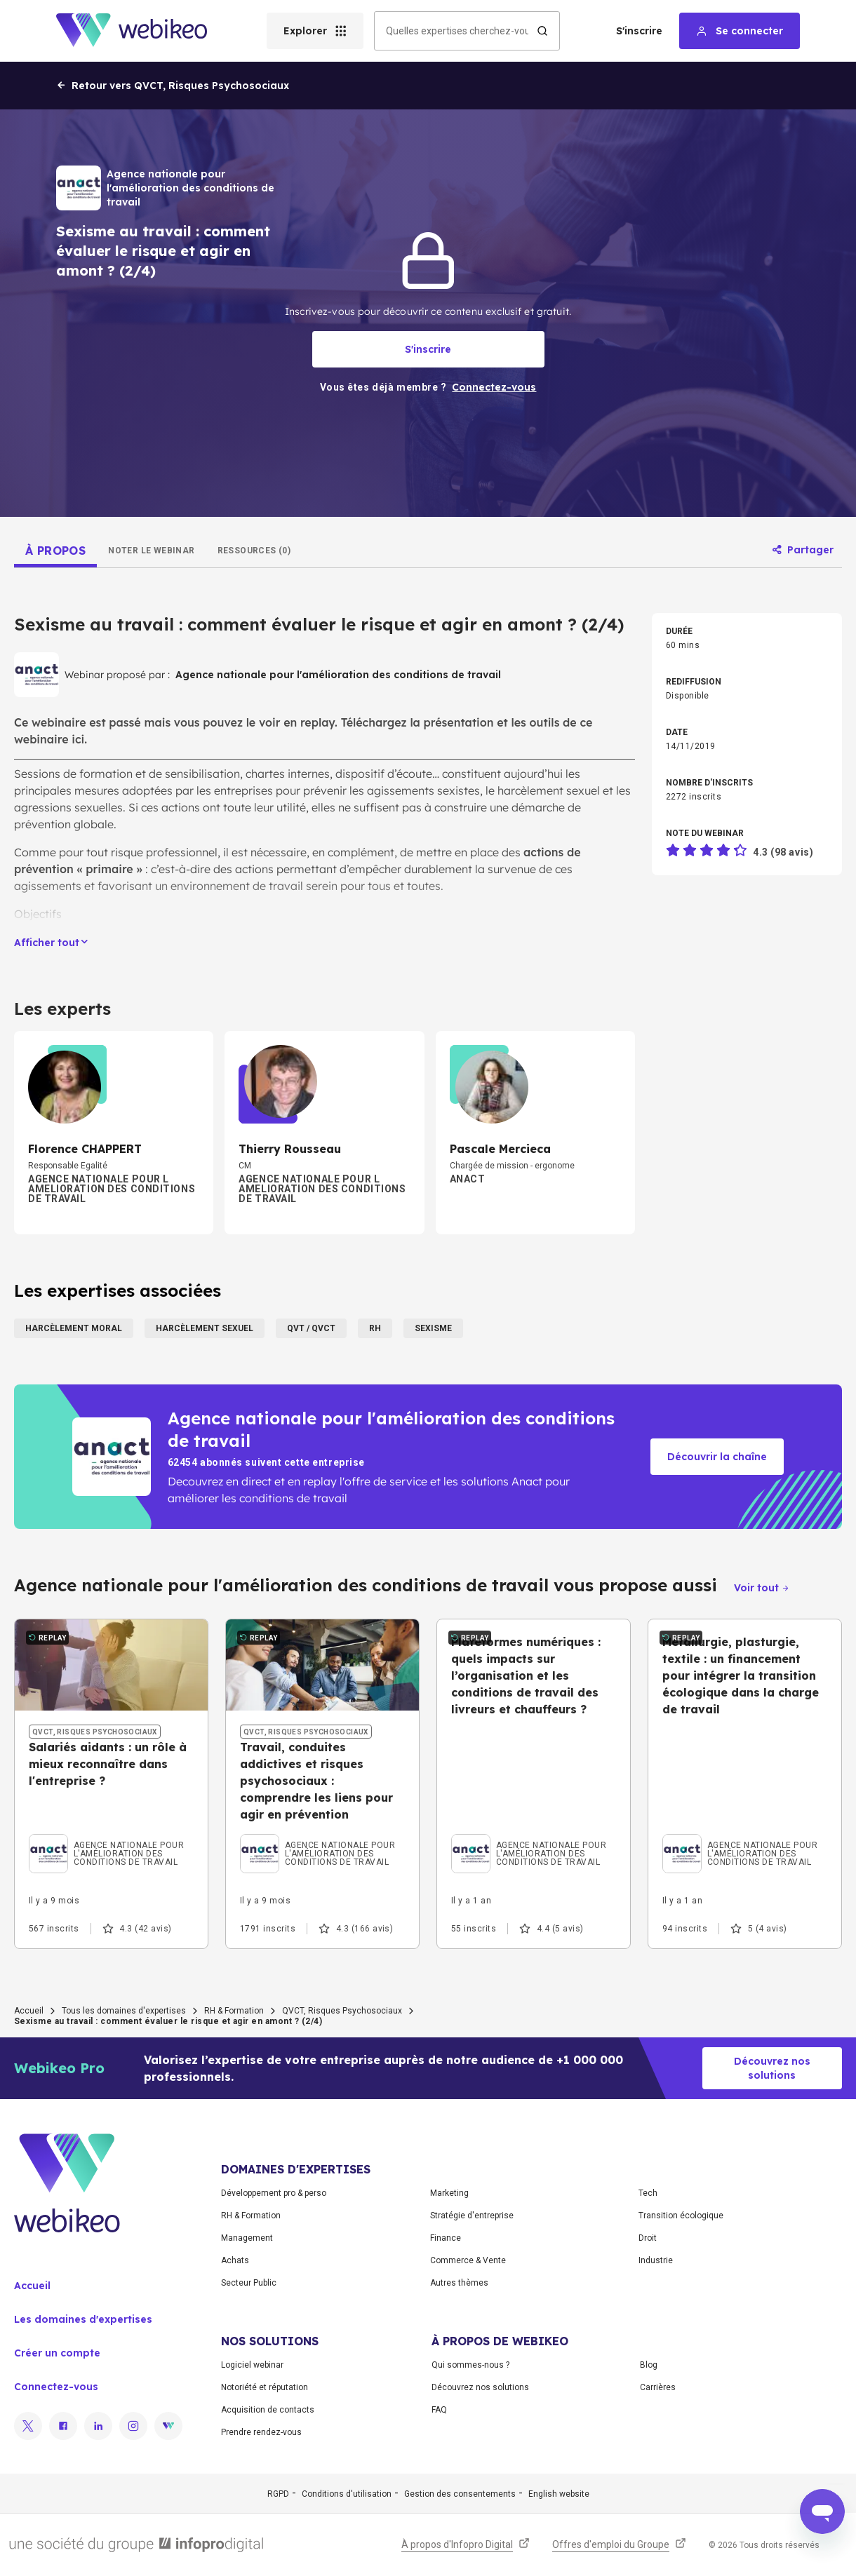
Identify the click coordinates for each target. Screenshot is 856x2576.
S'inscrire (639, 31)
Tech (647, 2193)
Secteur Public (248, 2283)
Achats (235, 2260)
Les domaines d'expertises (83, 2319)
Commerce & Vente (468, 2260)
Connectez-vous (56, 2386)
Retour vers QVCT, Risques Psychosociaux (172, 85)
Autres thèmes (459, 2283)
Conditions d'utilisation (347, 2494)
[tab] (55, 550)
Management (247, 2238)
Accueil (29, 2011)
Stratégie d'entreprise (472, 2215)
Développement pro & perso (273, 2193)
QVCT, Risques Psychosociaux (342, 2011)
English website (558, 2494)
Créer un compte (57, 2353)
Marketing (449, 2193)
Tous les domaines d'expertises (124, 2011)
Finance (445, 2238)
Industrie (655, 2260)
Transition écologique (680, 2215)
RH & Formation (234, 2011)
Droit (647, 2238)
